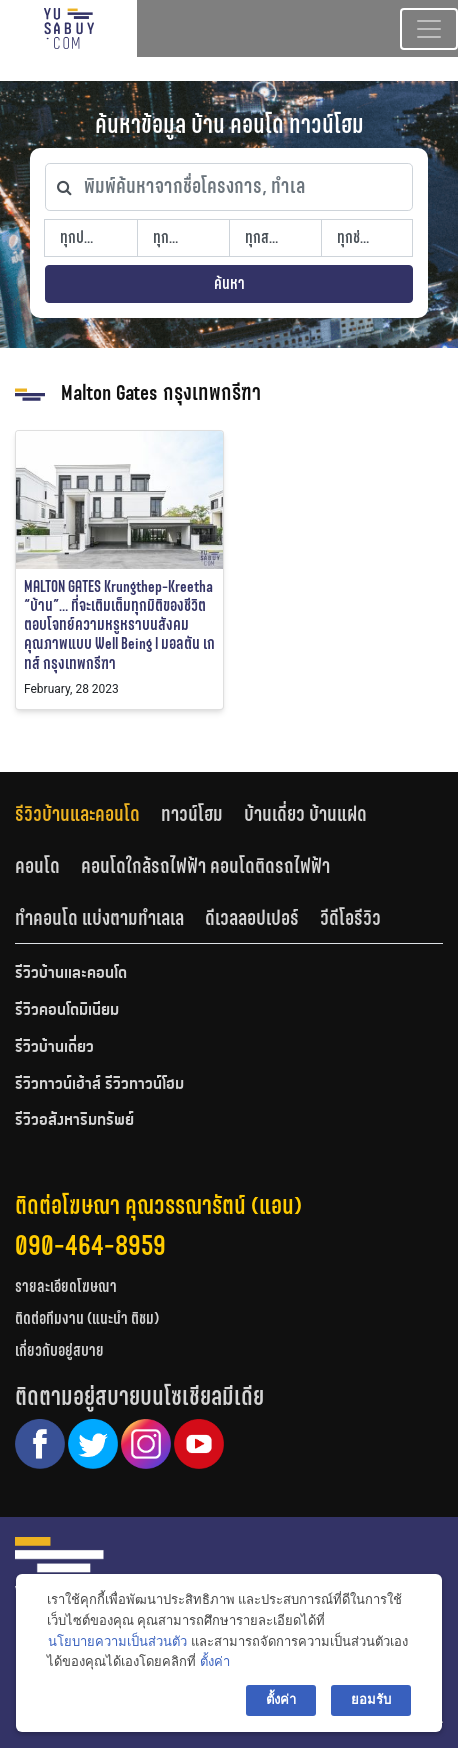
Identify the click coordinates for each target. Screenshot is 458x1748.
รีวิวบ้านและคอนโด (77, 814)
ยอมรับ (371, 1699)
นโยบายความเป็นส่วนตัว (117, 1641)
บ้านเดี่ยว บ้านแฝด (305, 814)
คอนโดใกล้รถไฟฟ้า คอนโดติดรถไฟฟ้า (205, 866)
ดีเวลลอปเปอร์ (252, 918)
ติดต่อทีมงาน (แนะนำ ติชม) (87, 1318)
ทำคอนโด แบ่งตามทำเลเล (99, 918)
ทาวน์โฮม (192, 814)
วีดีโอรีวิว (350, 918)
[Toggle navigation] (429, 29)
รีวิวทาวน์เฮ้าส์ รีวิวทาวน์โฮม (99, 1085)
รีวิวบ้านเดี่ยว (54, 1048)
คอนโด (37, 866)
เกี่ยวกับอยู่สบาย (59, 1350)
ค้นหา (229, 283)
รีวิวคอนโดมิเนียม (67, 1011)
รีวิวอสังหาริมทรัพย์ (74, 1121)
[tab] (88, 814)
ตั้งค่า (215, 1661)
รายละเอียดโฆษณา (66, 1286)
